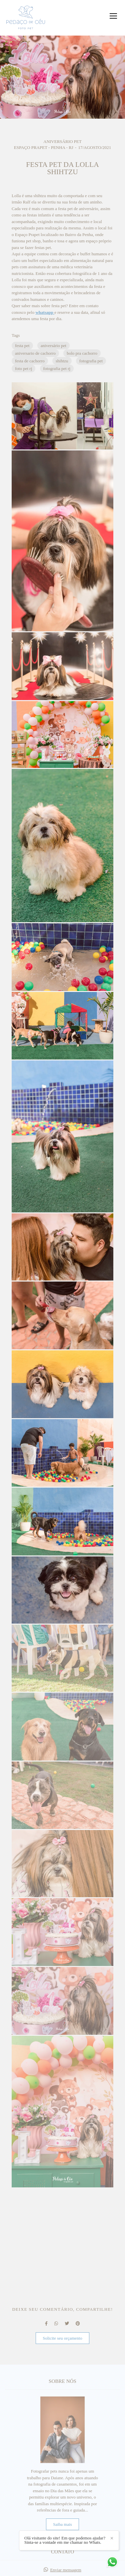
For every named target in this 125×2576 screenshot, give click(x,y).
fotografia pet (91, 360)
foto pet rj (23, 368)
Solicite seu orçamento (62, 2338)
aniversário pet (53, 345)
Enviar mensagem (65, 2570)
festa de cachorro (30, 360)
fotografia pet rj (57, 368)
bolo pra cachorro (82, 353)
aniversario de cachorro (35, 353)
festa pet (22, 345)
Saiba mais (62, 2524)
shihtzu (62, 360)
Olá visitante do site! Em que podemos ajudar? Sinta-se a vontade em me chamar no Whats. (64, 2540)
